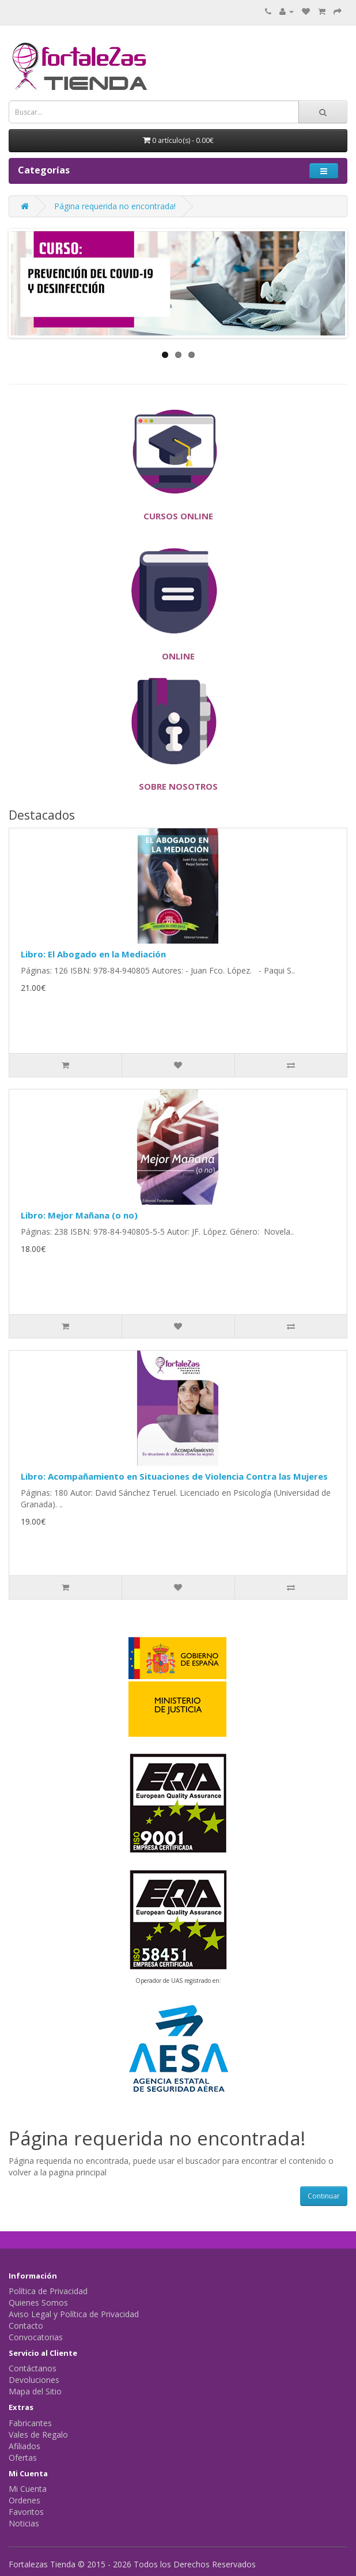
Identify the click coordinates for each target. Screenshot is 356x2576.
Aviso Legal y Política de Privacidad (74, 2314)
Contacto (26, 2325)
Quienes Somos (38, 2302)
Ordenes (24, 2500)
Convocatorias (36, 2337)
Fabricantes (30, 2422)
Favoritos (26, 2511)
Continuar (324, 2196)
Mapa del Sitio (35, 2391)
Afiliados (24, 2446)
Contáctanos (32, 2368)
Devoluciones (34, 2379)
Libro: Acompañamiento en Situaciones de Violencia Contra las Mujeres (174, 1476)
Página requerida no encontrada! (115, 206)
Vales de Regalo (38, 2434)
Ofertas (23, 2457)
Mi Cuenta (28, 2488)
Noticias (24, 2523)
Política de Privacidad (48, 2290)
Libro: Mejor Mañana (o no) (79, 1215)
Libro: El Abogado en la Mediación (93, 954)
